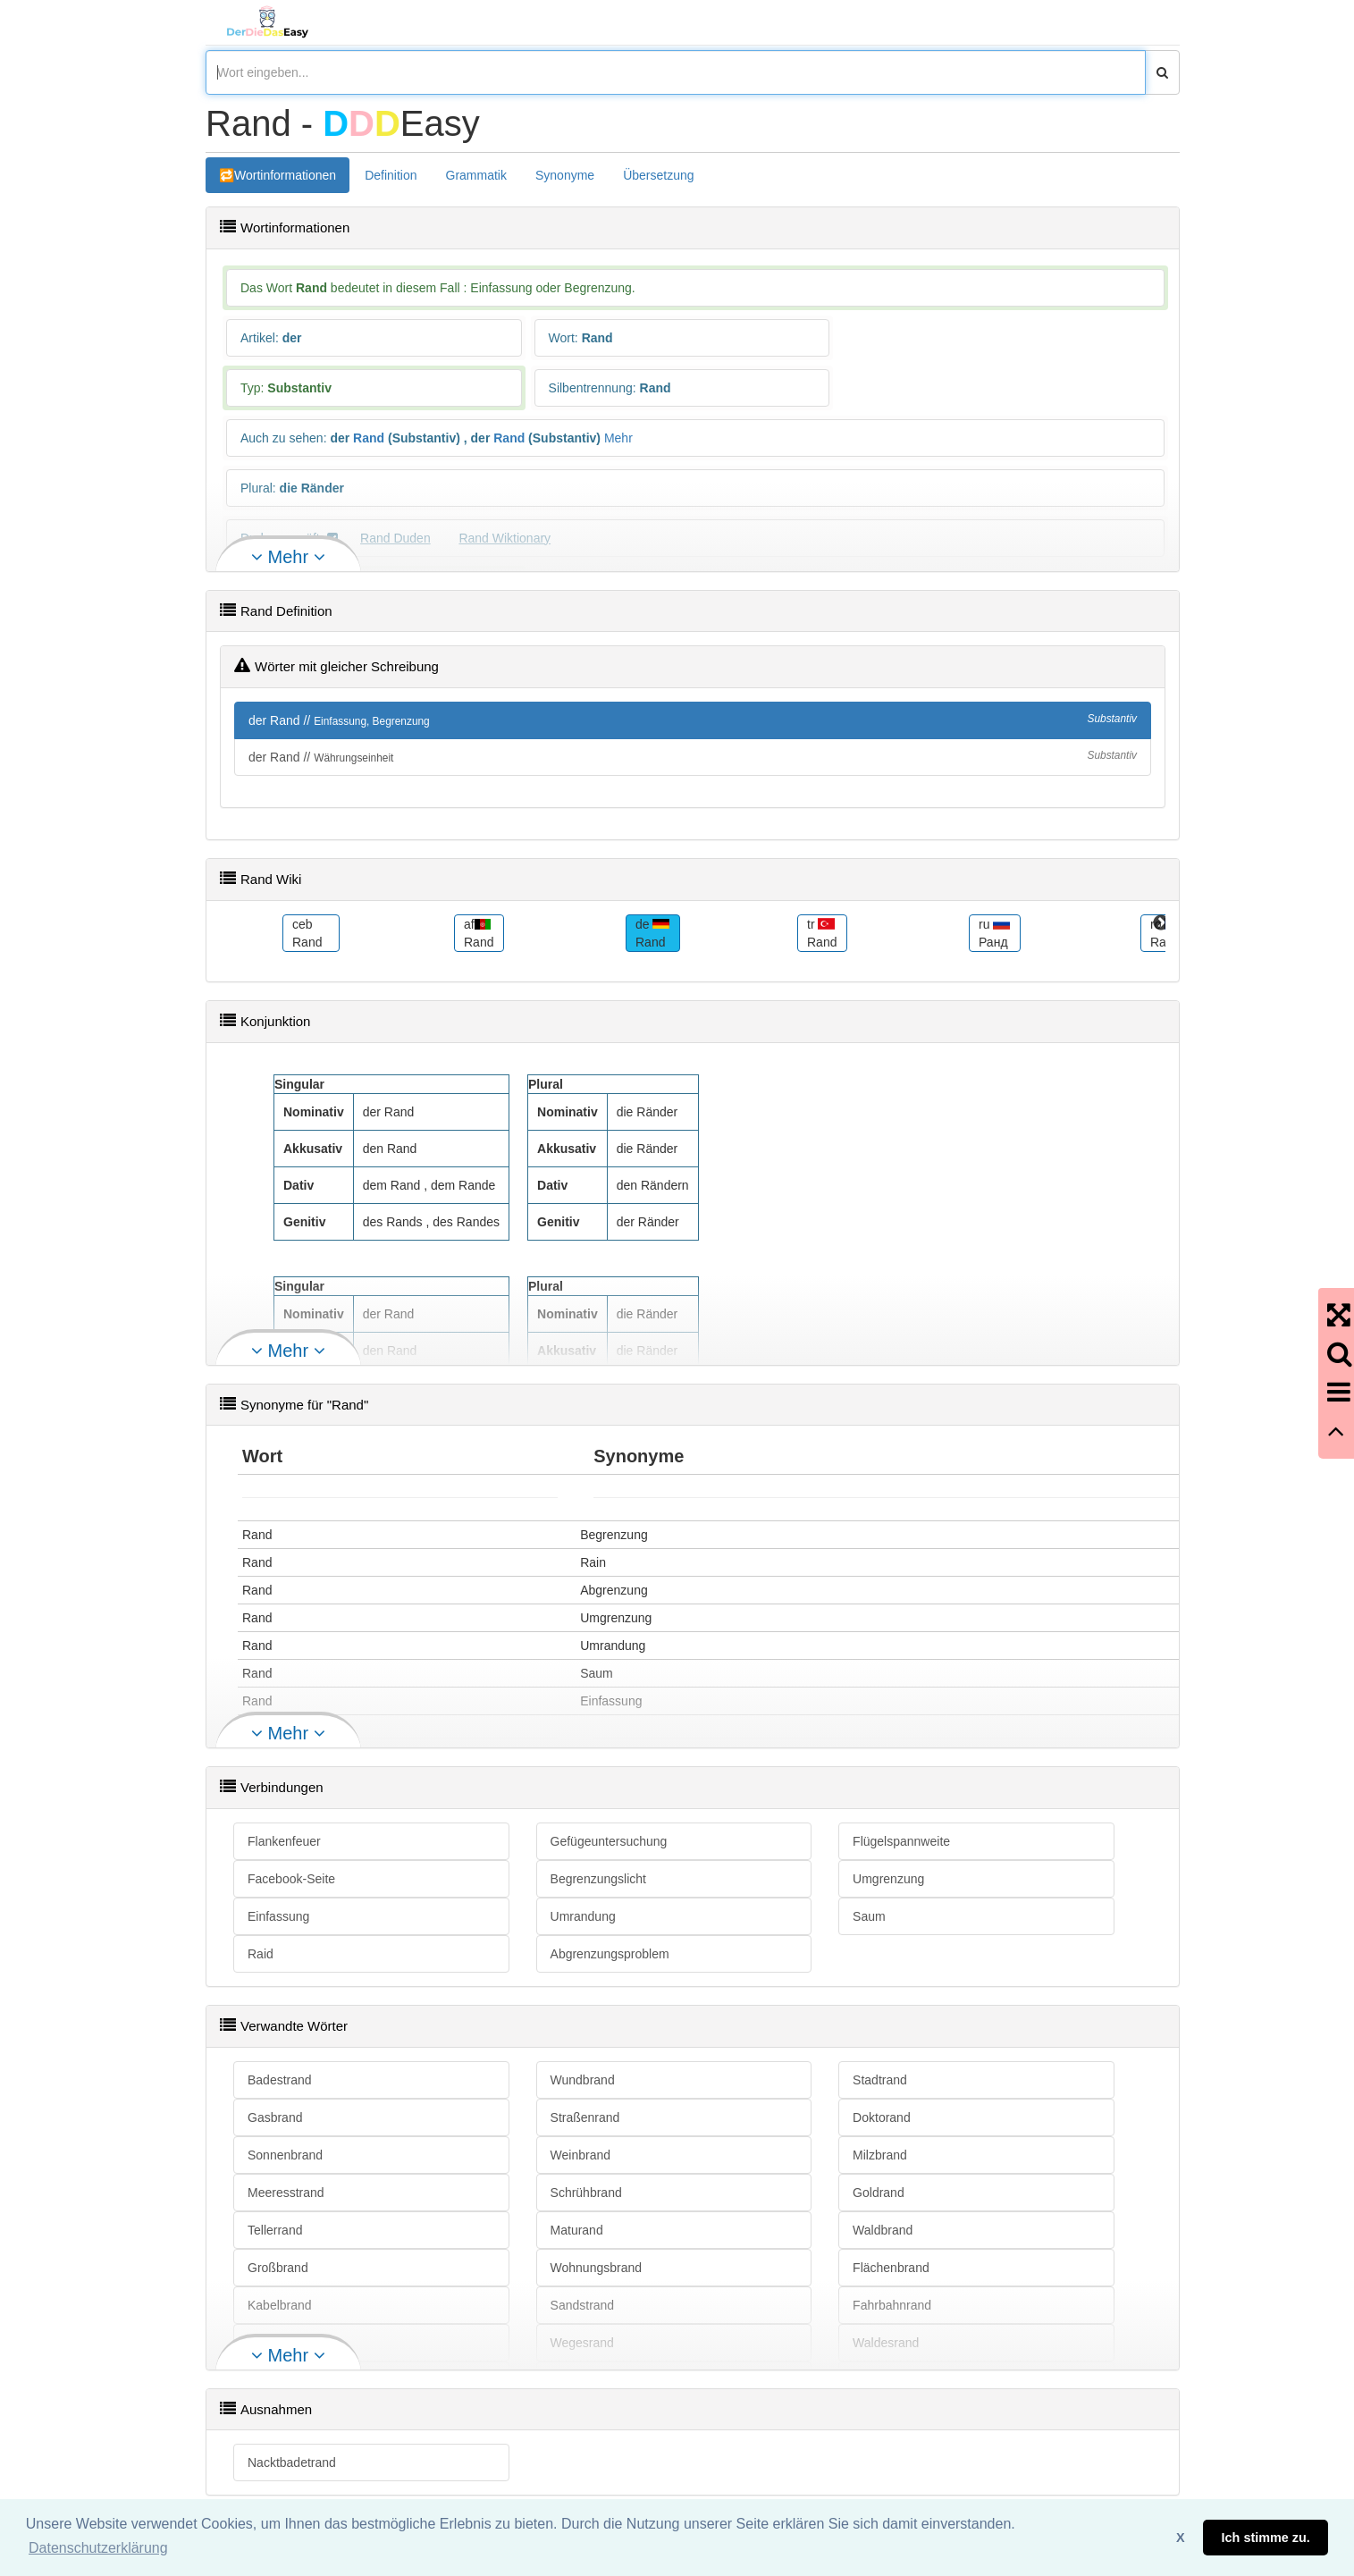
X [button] (1180, 2537)
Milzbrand (880, 2155)
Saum (869, 1916)
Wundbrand (583, 2080)
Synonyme (564, 175)
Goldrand (878, 2192)
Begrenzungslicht (598, 1879)
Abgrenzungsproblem (610, 1954)
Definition (390, 175)
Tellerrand (275, 2230)
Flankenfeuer (284, 1841)
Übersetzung (658, 175)
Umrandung (583, 1916)
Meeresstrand (286, 2192)
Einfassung (278, 1916)
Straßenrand (585, 2117)
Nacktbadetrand (292, 2462)
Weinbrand (580, 2155)
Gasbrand (275, 2117)
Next (1161, 923)
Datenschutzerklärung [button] (98, 2547)
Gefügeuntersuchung (609, 1841)
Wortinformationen (285, 175)
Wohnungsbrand (596, 2267)
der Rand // (692, 719)
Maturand (577, 2230)
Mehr (618, 438)
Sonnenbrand (285, 2155)
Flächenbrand (891, 2267)
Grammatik (476, 175)
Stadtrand (880, 2080)
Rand (368, 438)
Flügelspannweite (901, 1841)
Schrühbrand (586, 2192)
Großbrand (278, 2267)
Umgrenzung (888, 1879)
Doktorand (882, 2117)
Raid (260, 1954)
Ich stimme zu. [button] (1266, 2537)
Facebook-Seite (291, 1879)
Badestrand (280, 2080)
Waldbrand (882, 2230)
